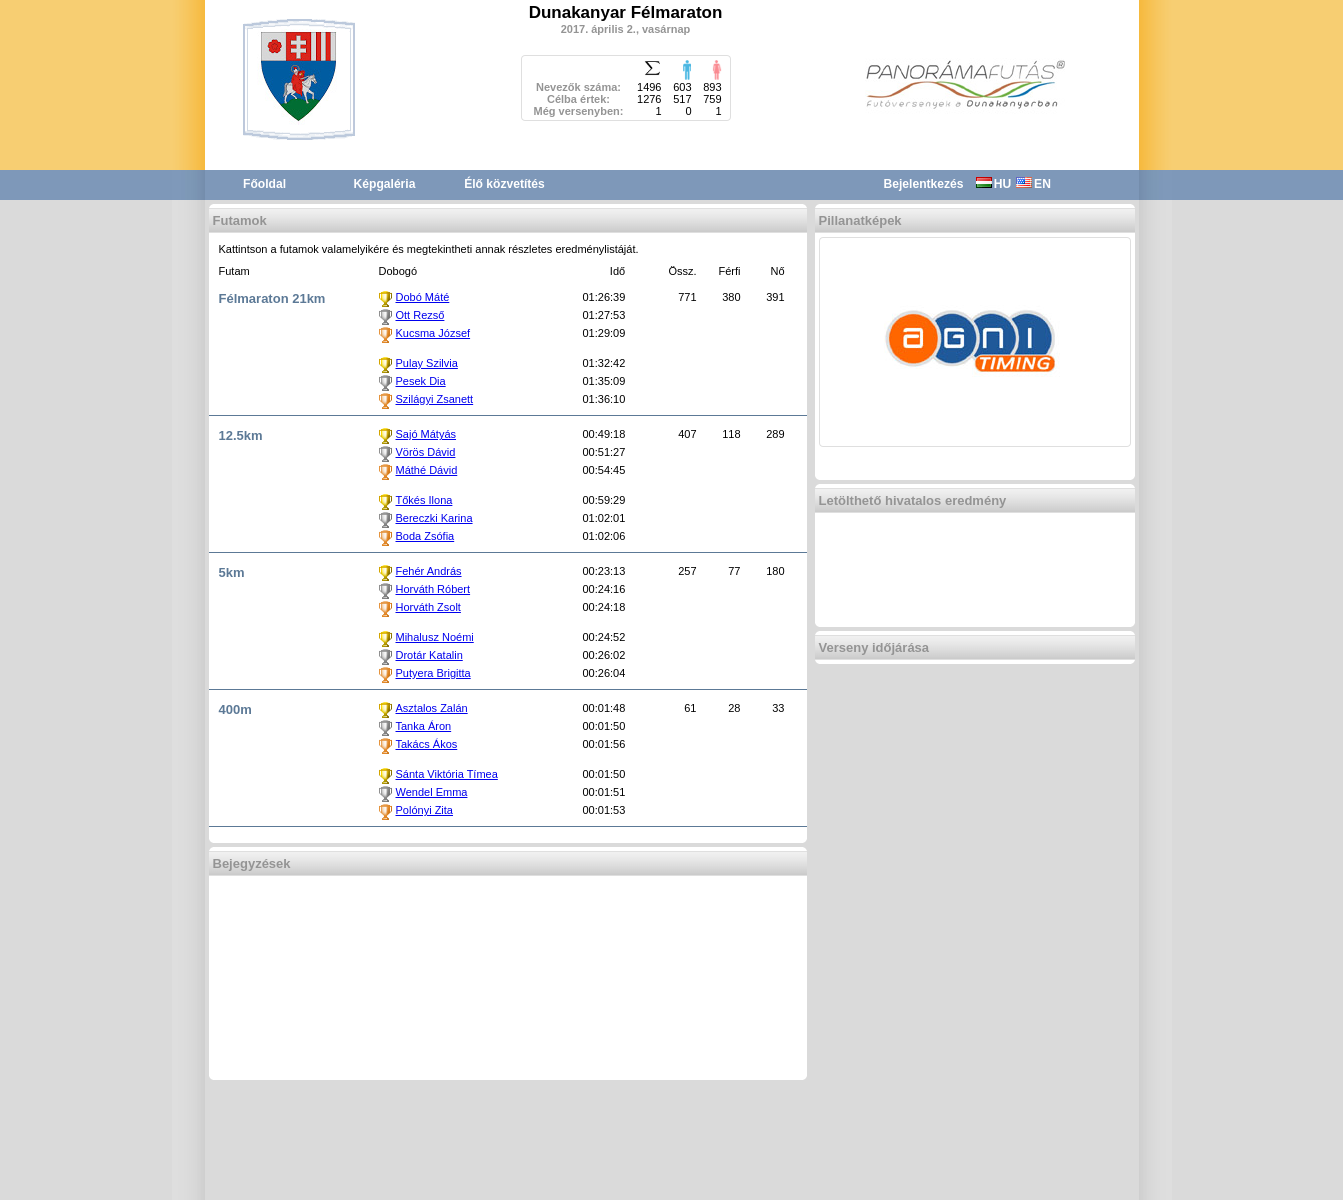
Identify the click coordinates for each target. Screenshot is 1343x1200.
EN (1033, 184)
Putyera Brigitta (433, 673)
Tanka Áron (424, 726)
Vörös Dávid (426, 452)
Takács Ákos (427, 744)
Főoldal (264, 184)
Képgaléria (385, 184)
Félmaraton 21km (272, 298)
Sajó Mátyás (426, 434)
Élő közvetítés (504, 184)
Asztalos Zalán (432, 708)
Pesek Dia (421, 381)
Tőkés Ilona (424, 500)
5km (232, 572)
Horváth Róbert (433, 589)
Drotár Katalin (429, 655)
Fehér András (429, 571)
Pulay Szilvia (427, 363)
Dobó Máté (423, 297)
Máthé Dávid (427, 470)
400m (235, 709)
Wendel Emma (432, 792)
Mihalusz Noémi (435, 637)
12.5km (241, 435)
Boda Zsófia (425, 536)
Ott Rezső (420, 315)
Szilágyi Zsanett (435, 399)
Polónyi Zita (424, 810)
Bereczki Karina (434, 518)
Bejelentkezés (924, 184)
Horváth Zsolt (428, 607)
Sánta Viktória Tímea (447, 774)
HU (993, 184)
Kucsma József (433, 333)
